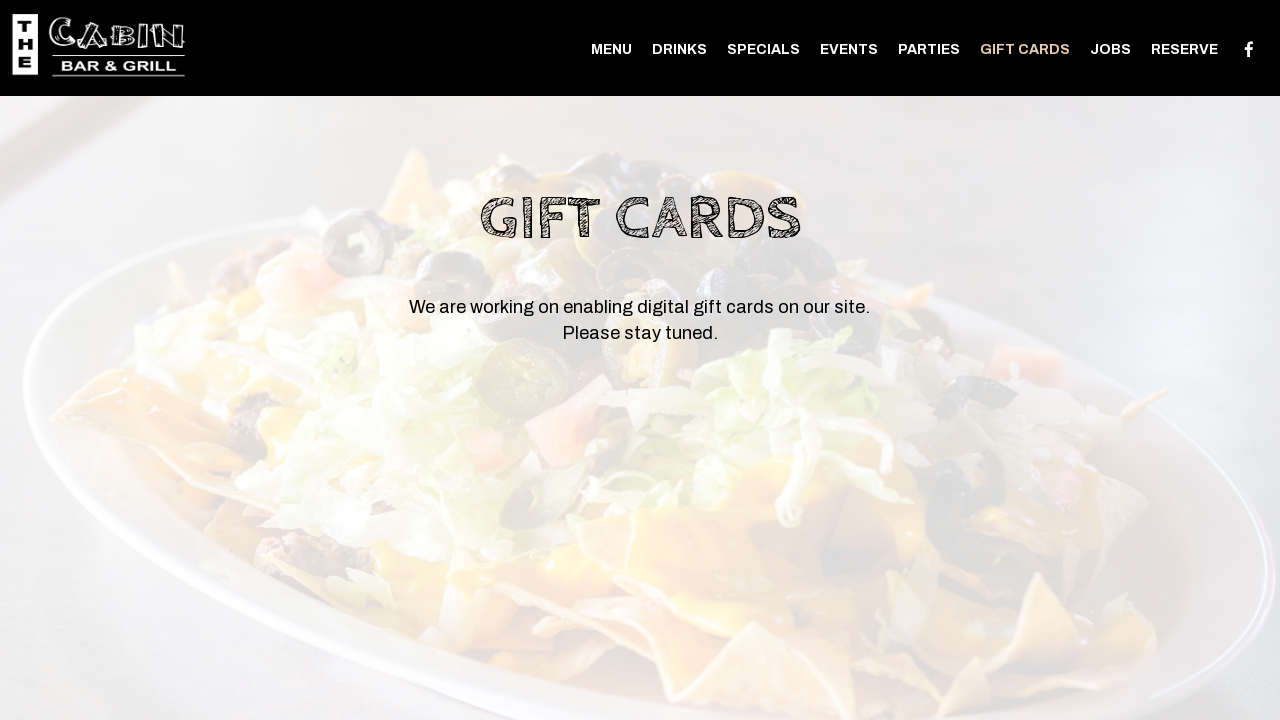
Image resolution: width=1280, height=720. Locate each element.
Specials (763, 49)
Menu (611, 49)
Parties (929, 49)
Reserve (1184, 49)
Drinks (679, 49)
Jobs (1110, 49)
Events (849, 49)
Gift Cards (1025, 49)
